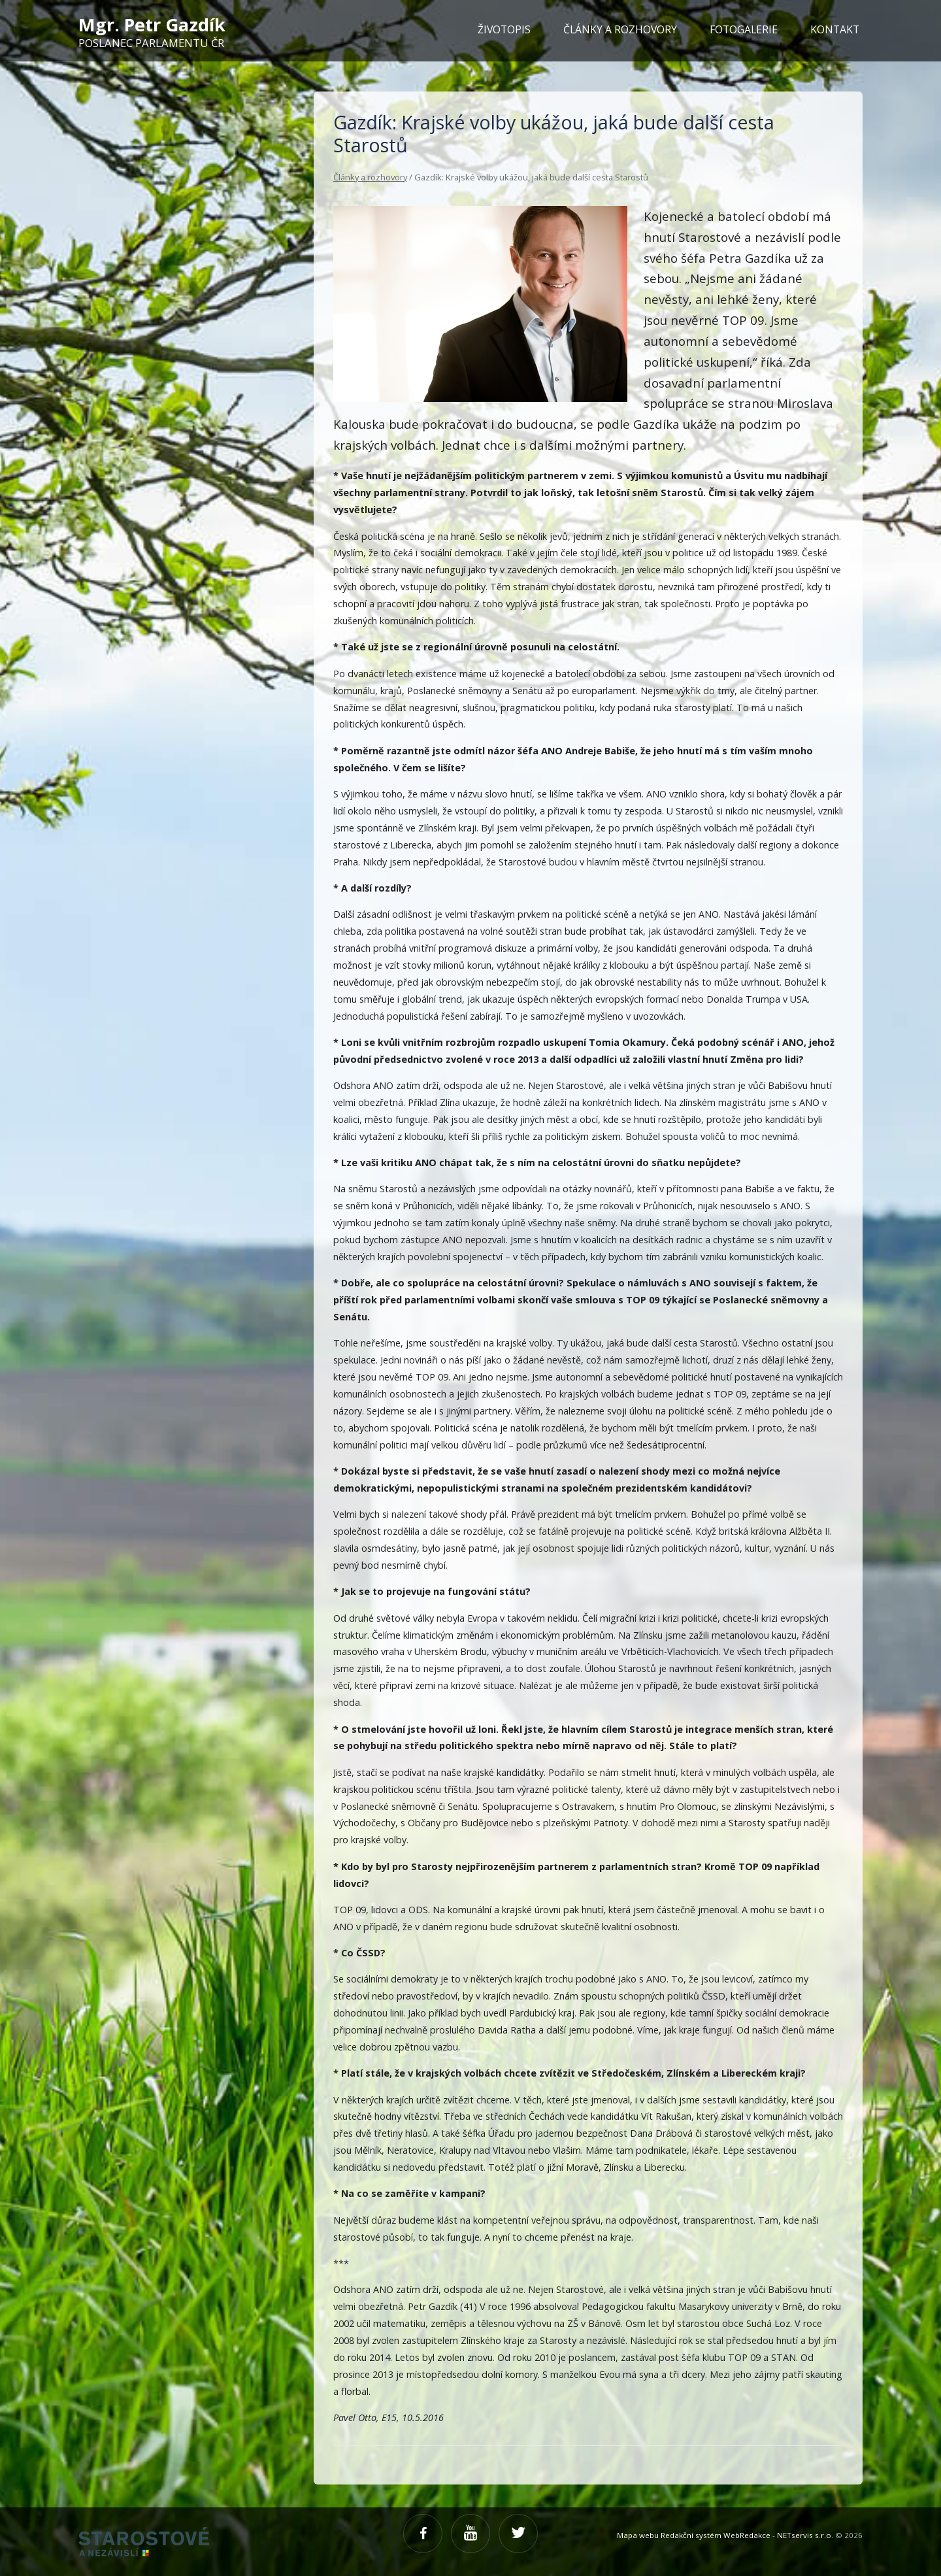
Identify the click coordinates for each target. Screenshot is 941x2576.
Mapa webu (638, 2535)
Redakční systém (691, 2535)
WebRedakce (746, 2535)
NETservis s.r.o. (805, 2535)
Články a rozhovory (370, 177)
